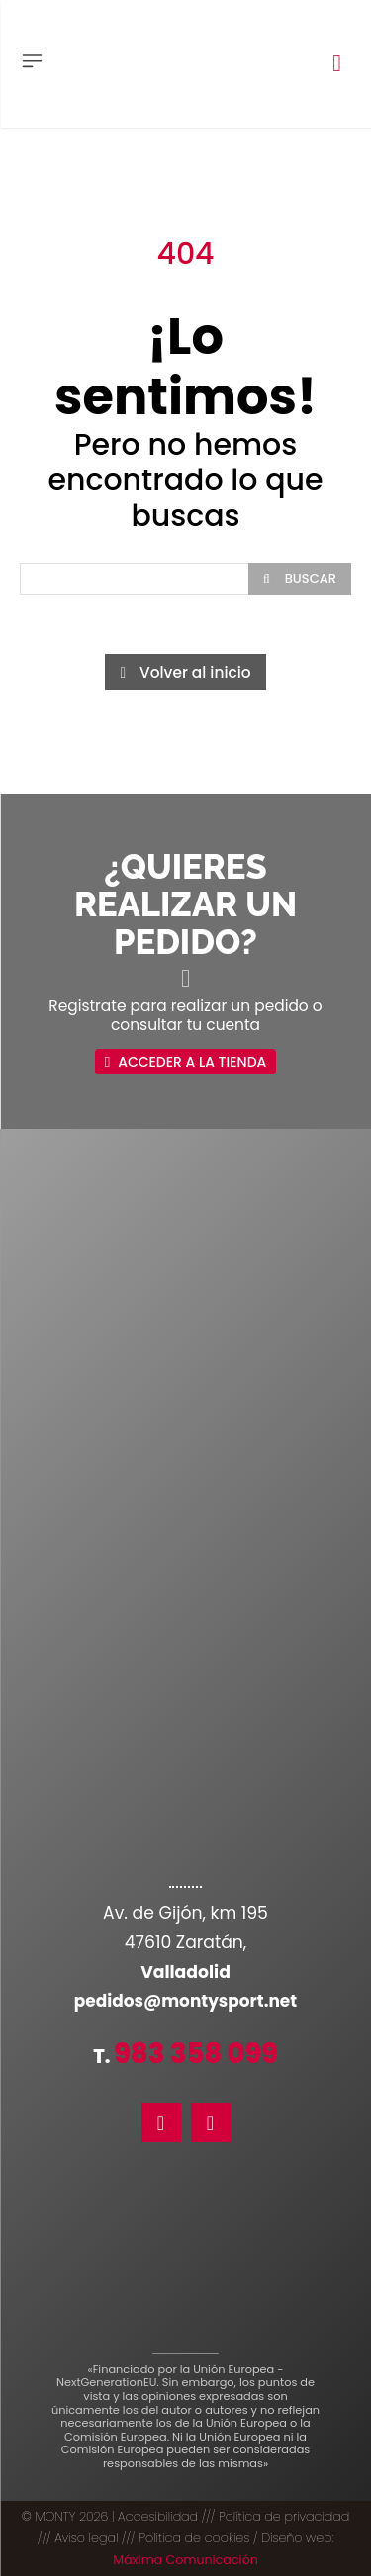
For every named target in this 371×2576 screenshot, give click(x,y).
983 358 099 (196, 2053)
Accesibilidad (158, 2516)
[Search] (299, 579)
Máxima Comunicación (185, 2559)
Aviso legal (86, 2538)
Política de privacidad (284, 2516)
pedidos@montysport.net (185, 2001)
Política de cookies (194, 2538)
